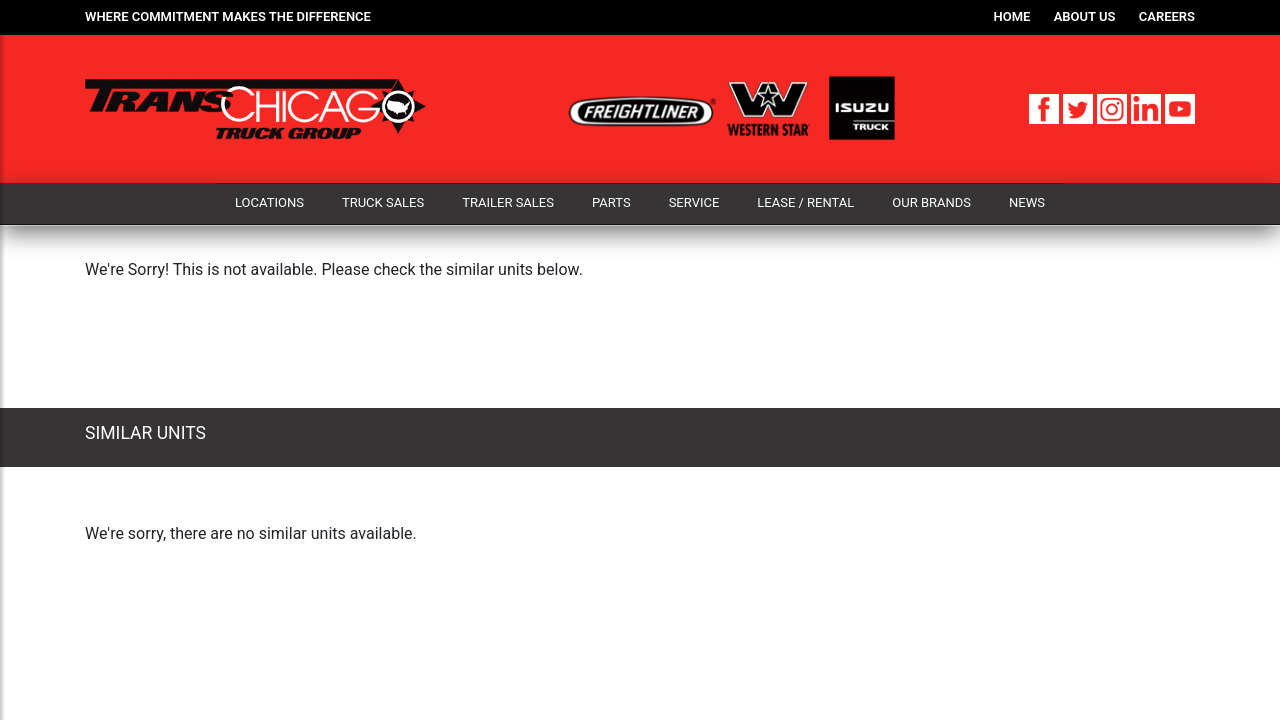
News (1027, 202)
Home (1012, 16)
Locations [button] (269, 202)
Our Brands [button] (931, 202)
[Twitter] (1080, 107)
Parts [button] (611, 202)
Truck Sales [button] (383, 202)
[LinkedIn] (1148, 107)
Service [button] (694, 202)
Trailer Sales (508, 202)
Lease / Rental (805, 202)
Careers (1167, 16)
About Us (1085, 16)
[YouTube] (1180, 107)
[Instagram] (1114, 107)
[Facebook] (1046, 107)
